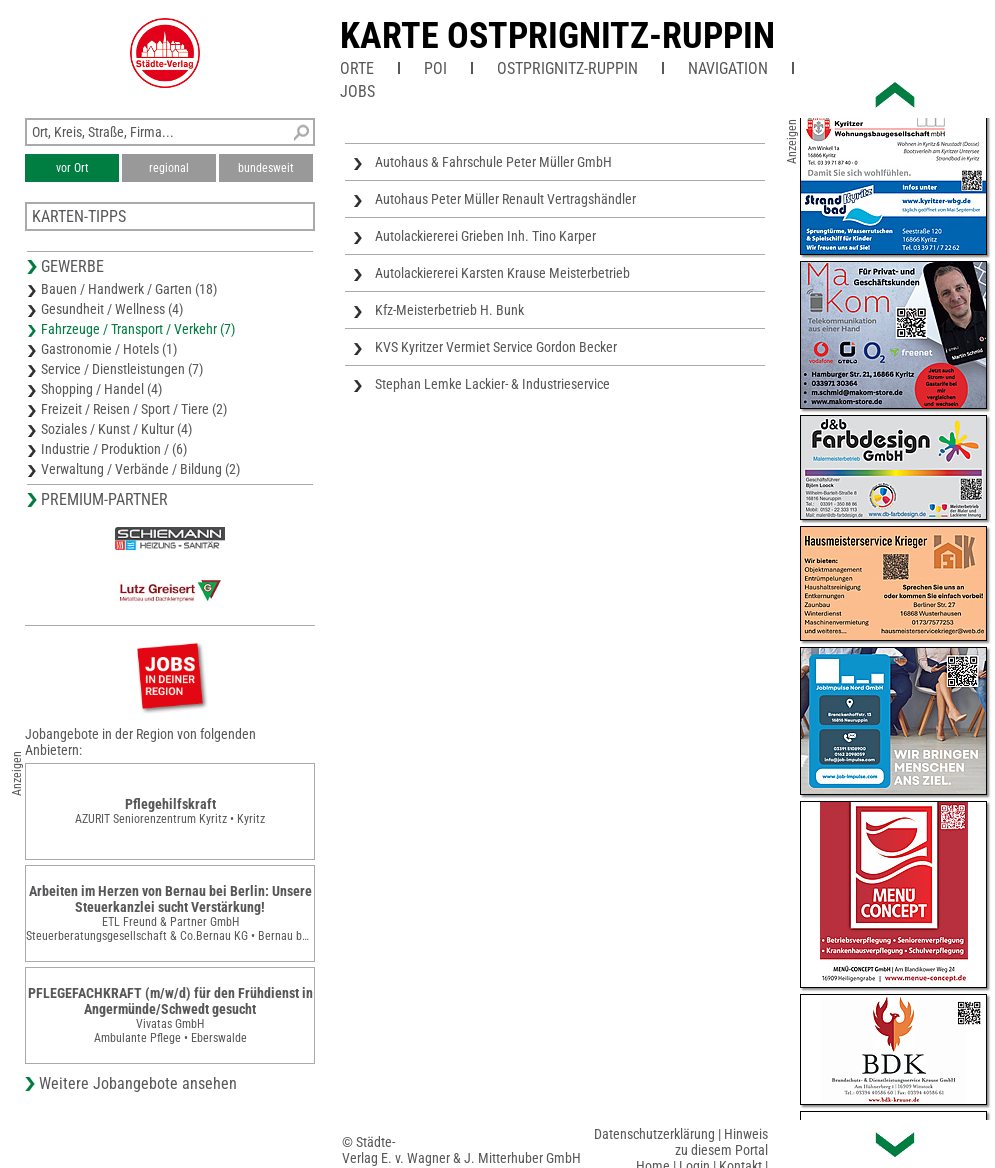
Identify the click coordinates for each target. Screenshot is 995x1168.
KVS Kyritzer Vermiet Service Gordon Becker (496, 347)
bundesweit (266, 168)
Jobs (357, 91)
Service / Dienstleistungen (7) (122, 369)
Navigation (728, 68)
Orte (357, 68)
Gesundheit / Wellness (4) (112, 309)
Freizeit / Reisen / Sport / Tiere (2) (134, 409)
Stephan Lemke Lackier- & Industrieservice (492, 384)
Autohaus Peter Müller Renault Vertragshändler (505, 199)
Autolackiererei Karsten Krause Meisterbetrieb (502, 273)
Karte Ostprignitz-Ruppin (557, 36)
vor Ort (72, 168)
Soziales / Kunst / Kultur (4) (116, 429)
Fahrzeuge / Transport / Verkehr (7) (138, 329)
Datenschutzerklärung (654, 1134)
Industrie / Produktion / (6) (114, 449)
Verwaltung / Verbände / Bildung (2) (140, 469)
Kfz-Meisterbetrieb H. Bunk (449, 310)
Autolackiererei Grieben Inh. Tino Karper (485, 236)
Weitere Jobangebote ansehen (138, 1083)
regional (169, 168)
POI (435, 68)
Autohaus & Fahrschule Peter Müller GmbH (493, 162)
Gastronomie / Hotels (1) (109, 349)
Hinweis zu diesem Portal (721, 1142)
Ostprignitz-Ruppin (567, 68)
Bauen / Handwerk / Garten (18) (129, 289)
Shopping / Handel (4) (101, 389)
